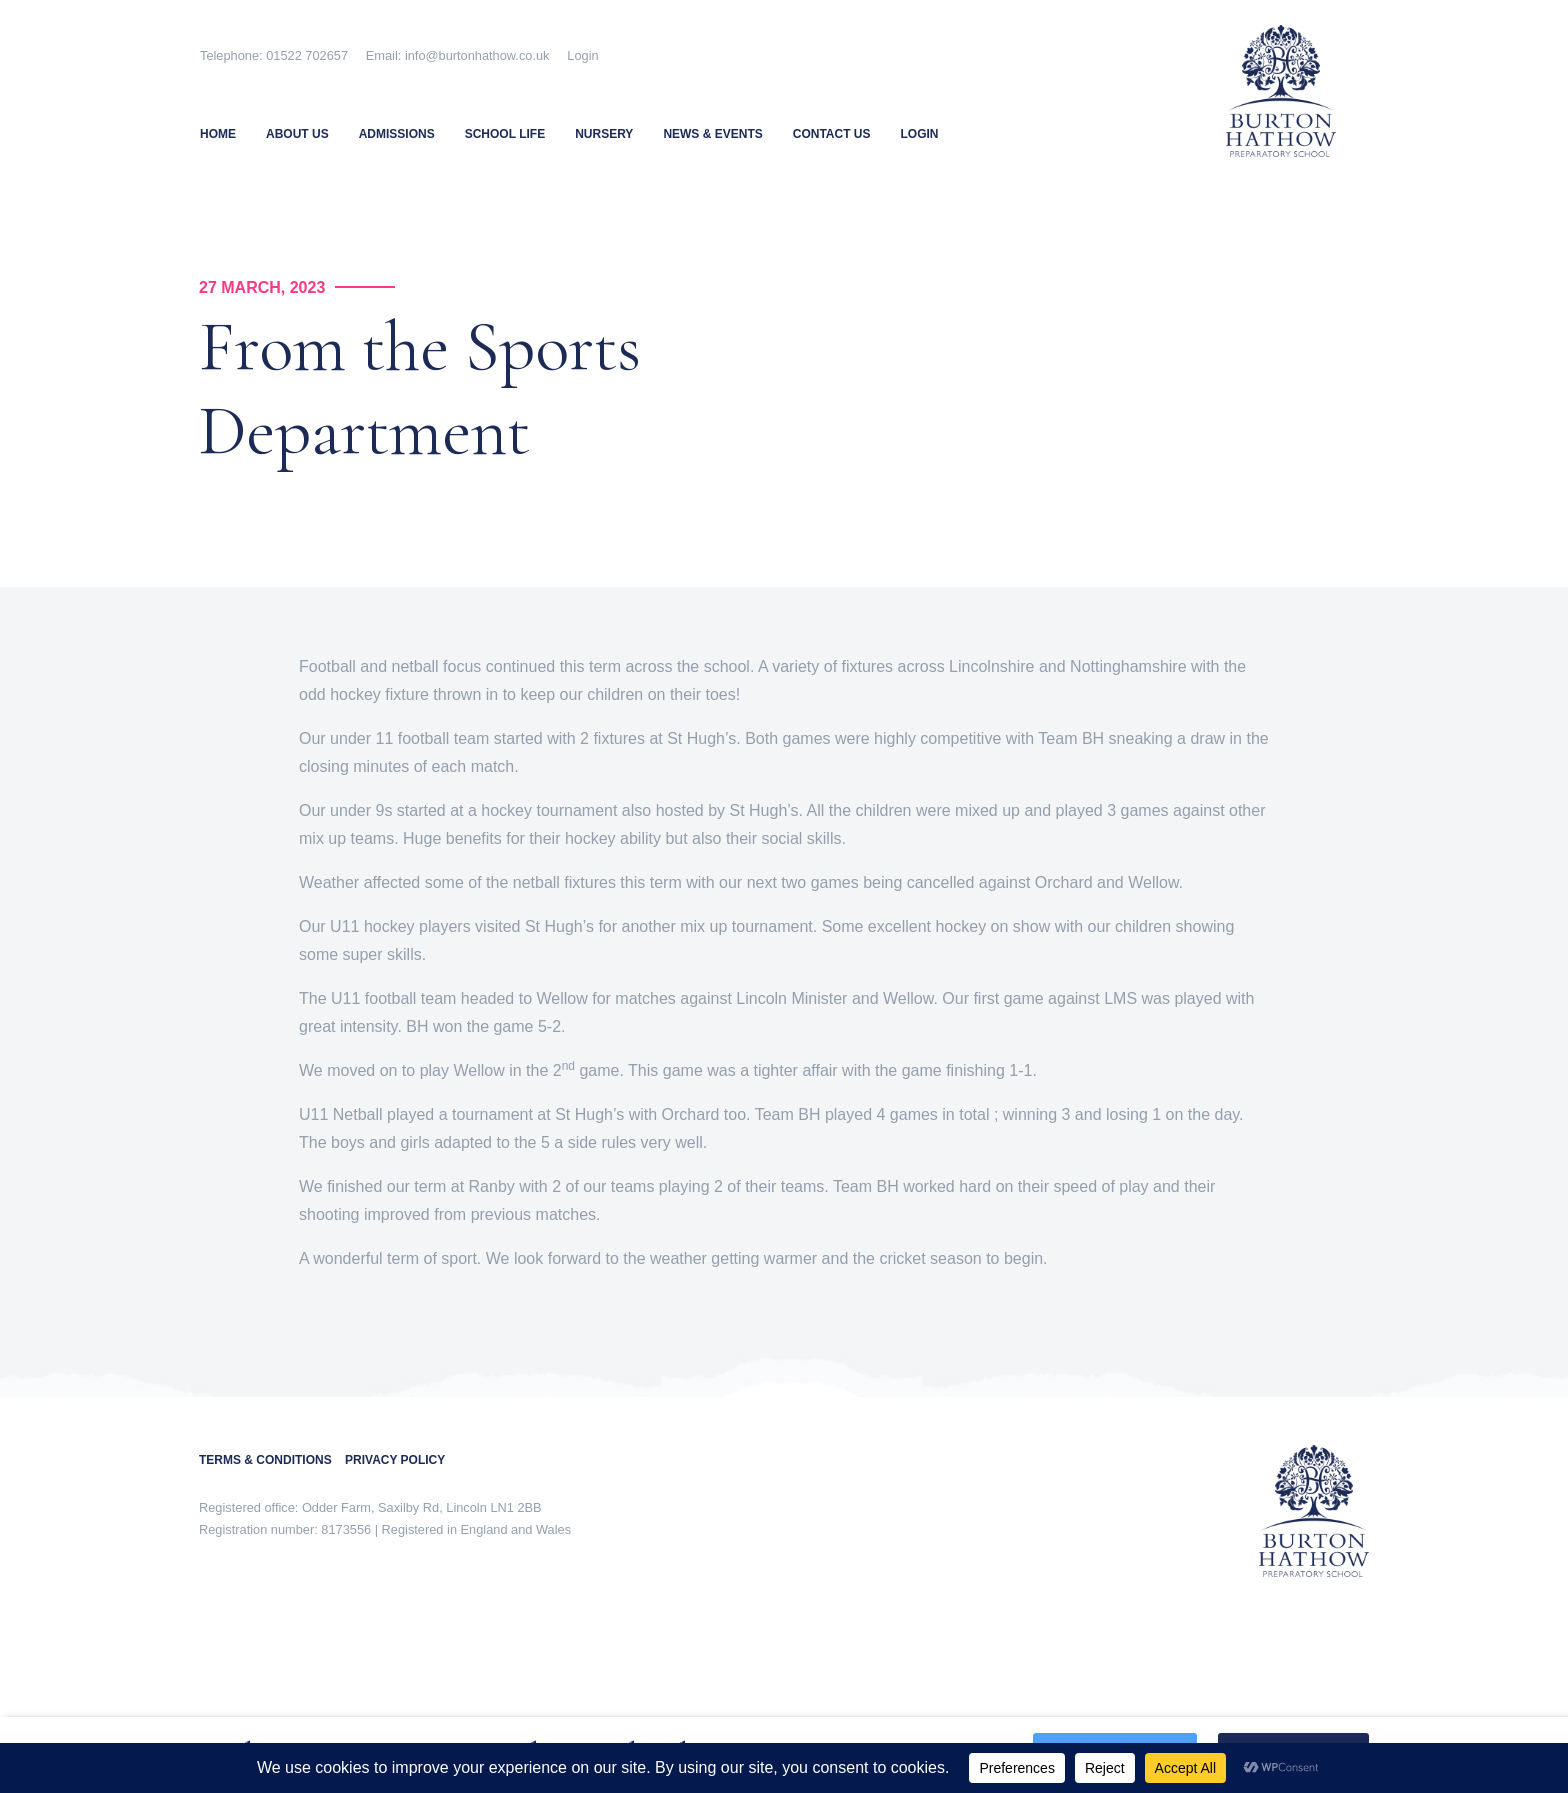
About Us (297, 134)
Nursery (604, 134)
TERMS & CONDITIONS (272, 1460)
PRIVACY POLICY (395, 1460)
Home (218, 134)
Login (582, 55)
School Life (505, 134)
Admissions (397, 134)
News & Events (712, 134)
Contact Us (832, 134)
